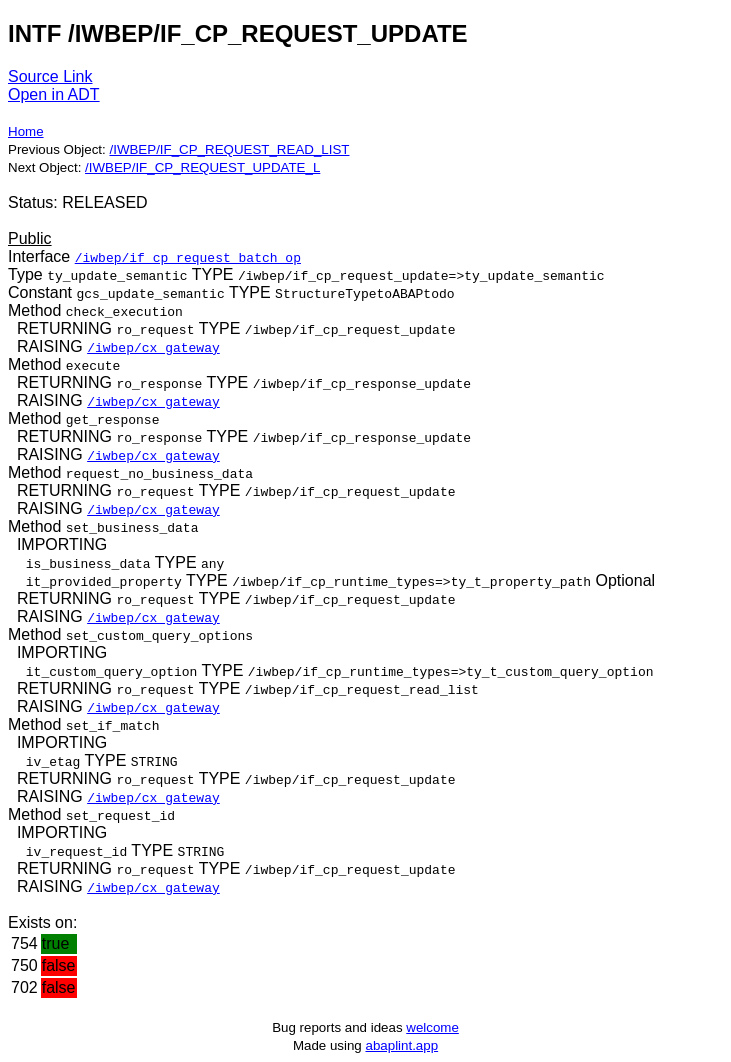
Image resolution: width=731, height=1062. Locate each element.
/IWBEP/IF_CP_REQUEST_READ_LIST (229, 149)
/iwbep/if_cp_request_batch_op (188, 257)
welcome (432, 1027)
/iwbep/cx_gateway (153, 347)
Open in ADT (54, 94)
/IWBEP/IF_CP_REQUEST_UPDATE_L (202, 167)
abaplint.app (401, 1045)
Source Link (50, 76)
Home (26, 131)
